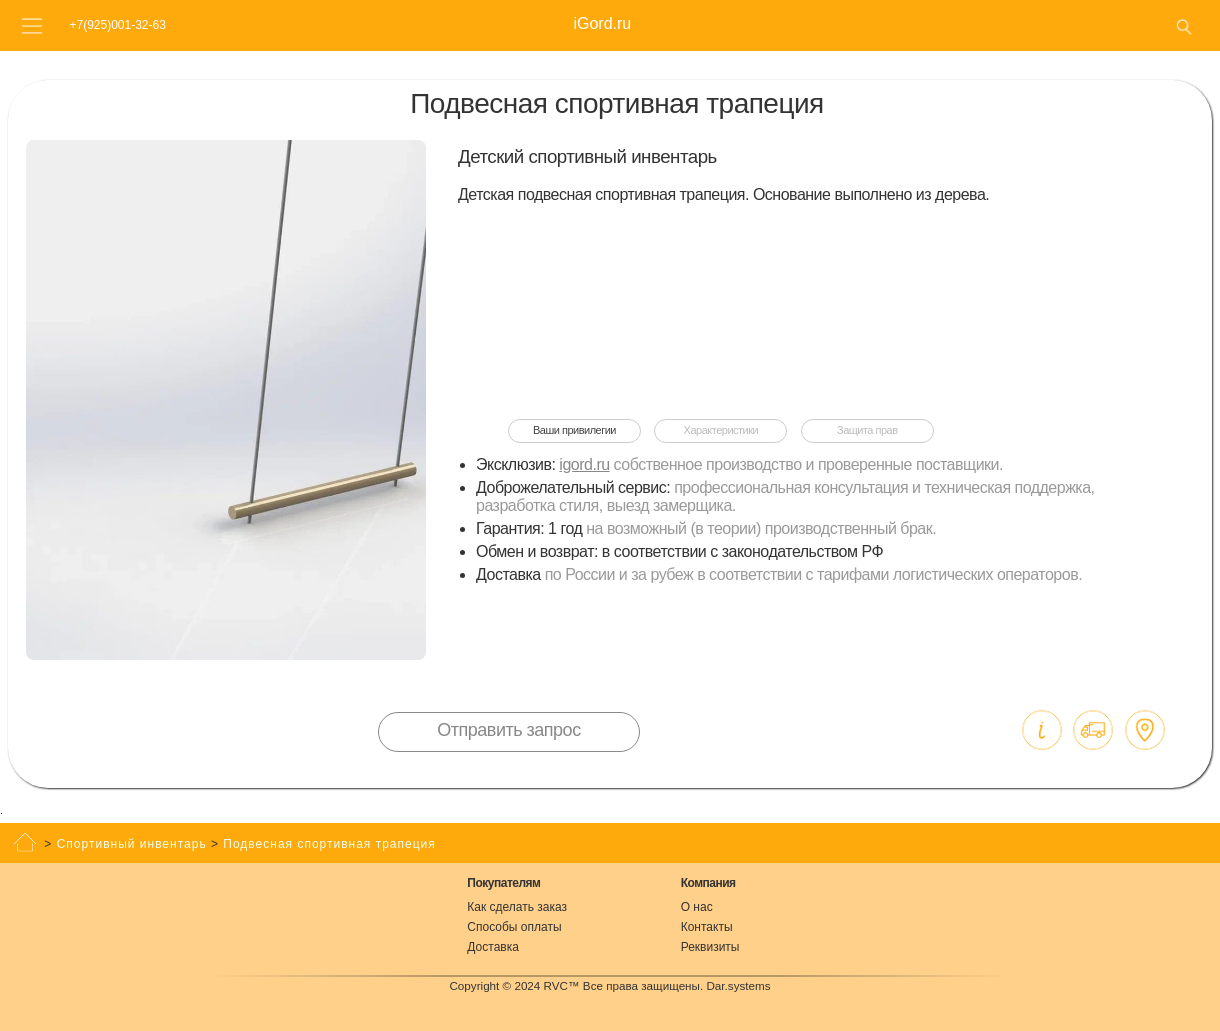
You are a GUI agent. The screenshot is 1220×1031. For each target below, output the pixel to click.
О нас (697, 907)
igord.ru (584, 464)
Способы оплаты (514, 927)
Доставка (493, 947)
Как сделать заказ (517, 907)
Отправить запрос (508, 730)
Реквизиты (710, 947)
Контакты (707, 927)
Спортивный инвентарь (132, 844)
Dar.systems (738, 985)
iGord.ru (602, 23)
